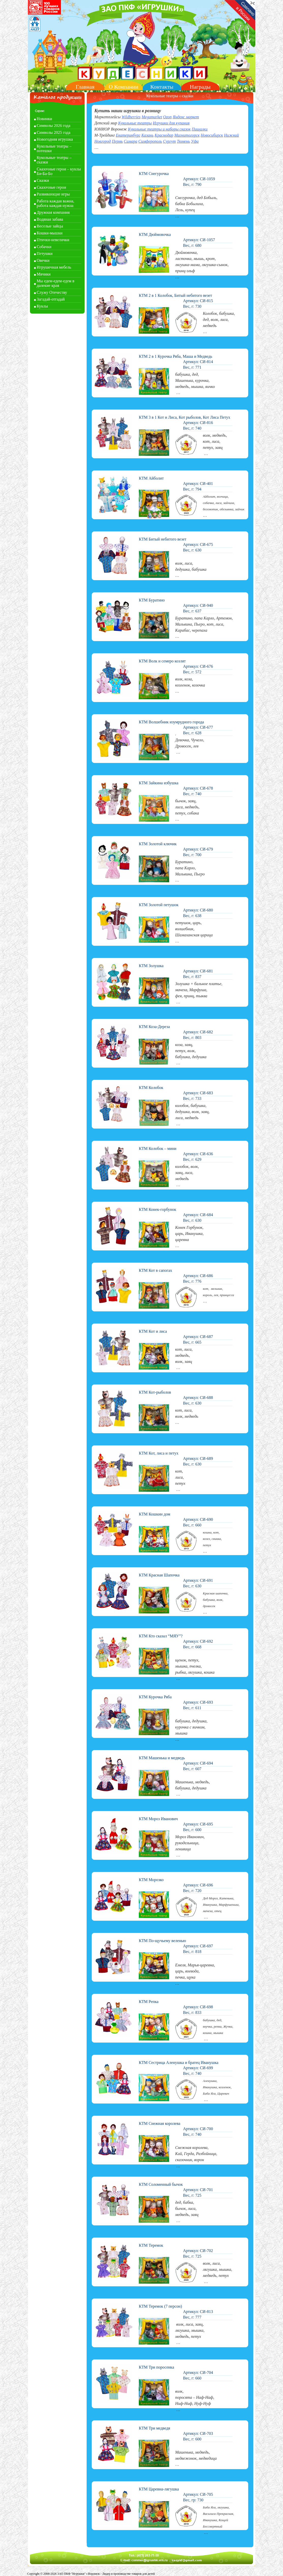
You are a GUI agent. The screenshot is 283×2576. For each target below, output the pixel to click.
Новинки (44, 119)
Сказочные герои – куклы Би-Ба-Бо (59, 171)
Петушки (45, 253)
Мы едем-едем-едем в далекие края (55, 283)
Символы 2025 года (53, 132)
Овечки (43, 260)
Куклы (42, 306)
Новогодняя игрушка (55, 139)
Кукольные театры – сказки (54, 159)
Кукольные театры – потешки (54, 148)
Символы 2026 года (53, 125)
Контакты (162, 87)
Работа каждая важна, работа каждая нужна (55, 203)
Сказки (43, 180)
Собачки (44, 246)
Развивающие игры (53, 194)
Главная (85, 87)
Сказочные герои (51, 187)
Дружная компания (53, 212)
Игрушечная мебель (54, 267)
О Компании (123, 87)
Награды (200, 87)
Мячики (44, 274)
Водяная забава (50, 219)
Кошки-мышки (49, 233)
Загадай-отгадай (51, 299)
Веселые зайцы (50, 226)
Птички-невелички (53, 240)
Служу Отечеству (52, 292)
